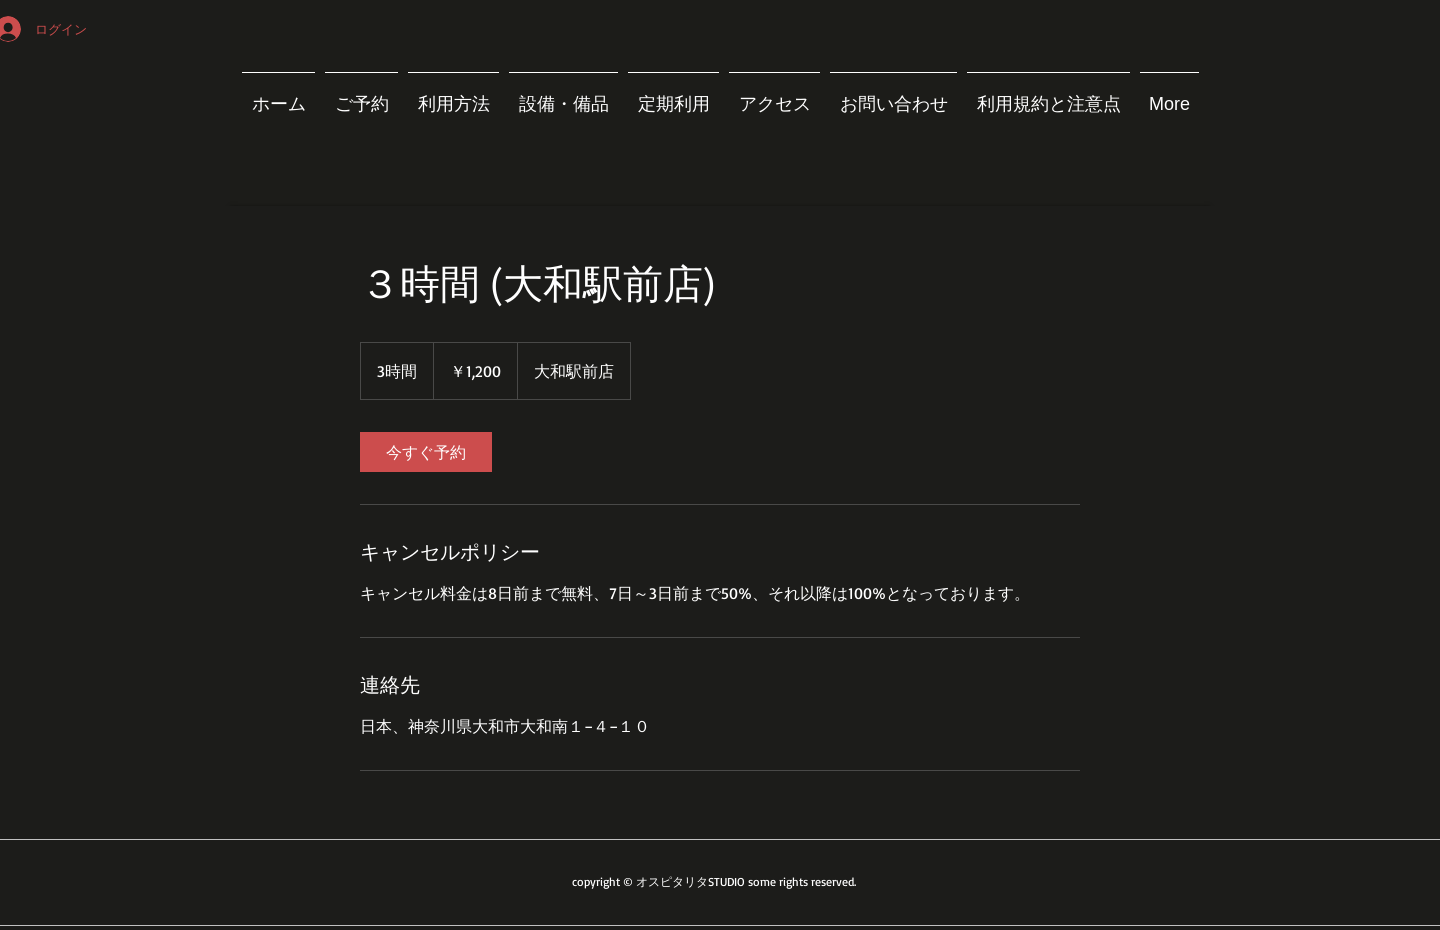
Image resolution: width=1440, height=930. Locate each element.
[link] (426, 452)
